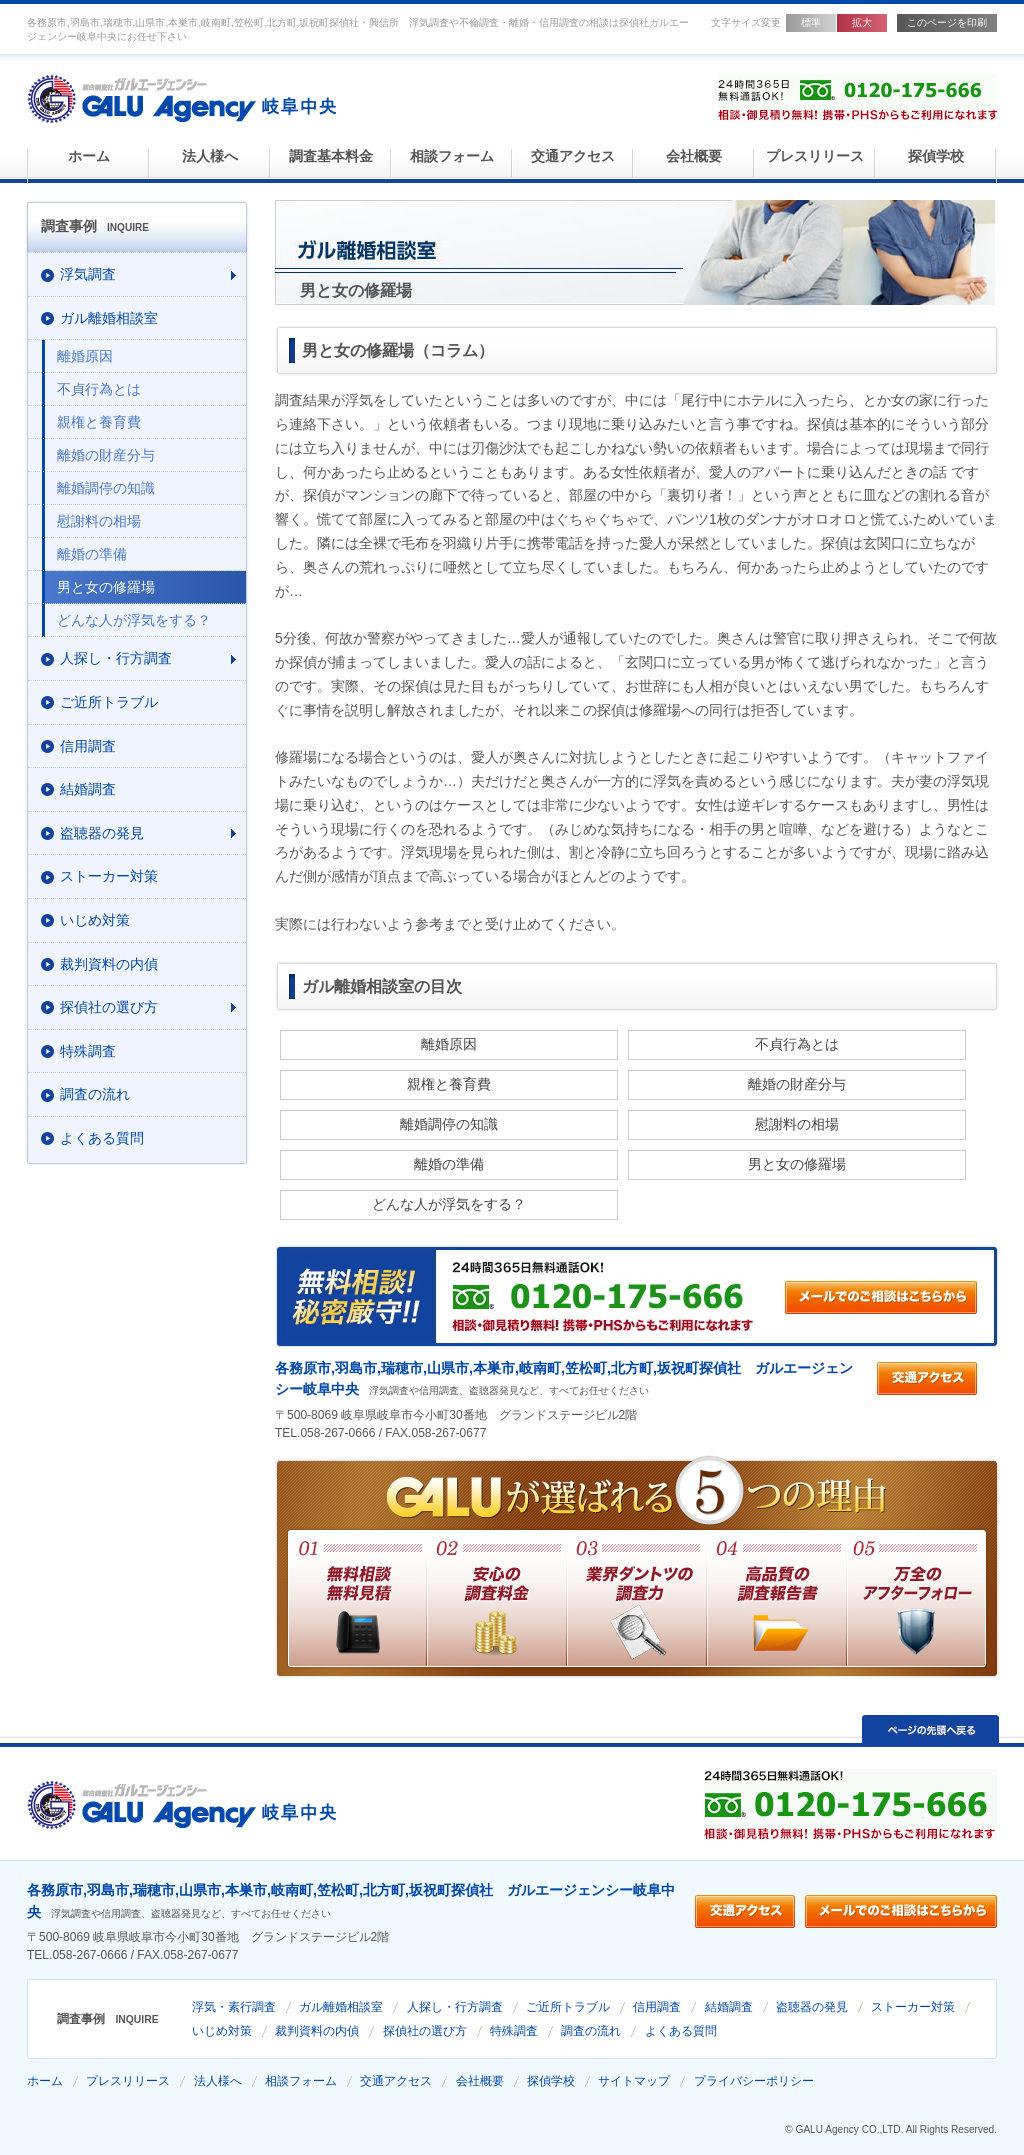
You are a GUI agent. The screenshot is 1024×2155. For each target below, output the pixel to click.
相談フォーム (452, 156)
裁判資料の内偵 (317, 2031)
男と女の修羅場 (797, 1164)
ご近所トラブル (568, 2007)
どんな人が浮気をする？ (449, 1204)
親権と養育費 (449, 1084)
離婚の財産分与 (797, 1084)
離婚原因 (449, 1044)
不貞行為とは (797, 1044)
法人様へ (210, 156)
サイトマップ (634, 2081)
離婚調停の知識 (449, 1124)
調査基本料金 (331, 156)
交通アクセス (573, 156)
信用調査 (657, 2007)
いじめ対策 (222, 2031)
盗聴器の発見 (812, 2007)
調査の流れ (591, 2031)
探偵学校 (936, 156)
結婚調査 (729, 2007)
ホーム (89, 156)
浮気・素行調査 (234, 2007)
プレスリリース (815, 156)
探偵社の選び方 (425, 2031)
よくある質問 (681, 2031)
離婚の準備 (449, 1164)
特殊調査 (514, 2031)
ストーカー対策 (913, 2007)
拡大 (862, 22)
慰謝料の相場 (797, 1124)
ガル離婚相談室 (341, 2007)
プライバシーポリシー (754, 2081)
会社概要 (694, 156)
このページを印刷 (947, 22)
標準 (811, 22)
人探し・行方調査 (455, 2007)
